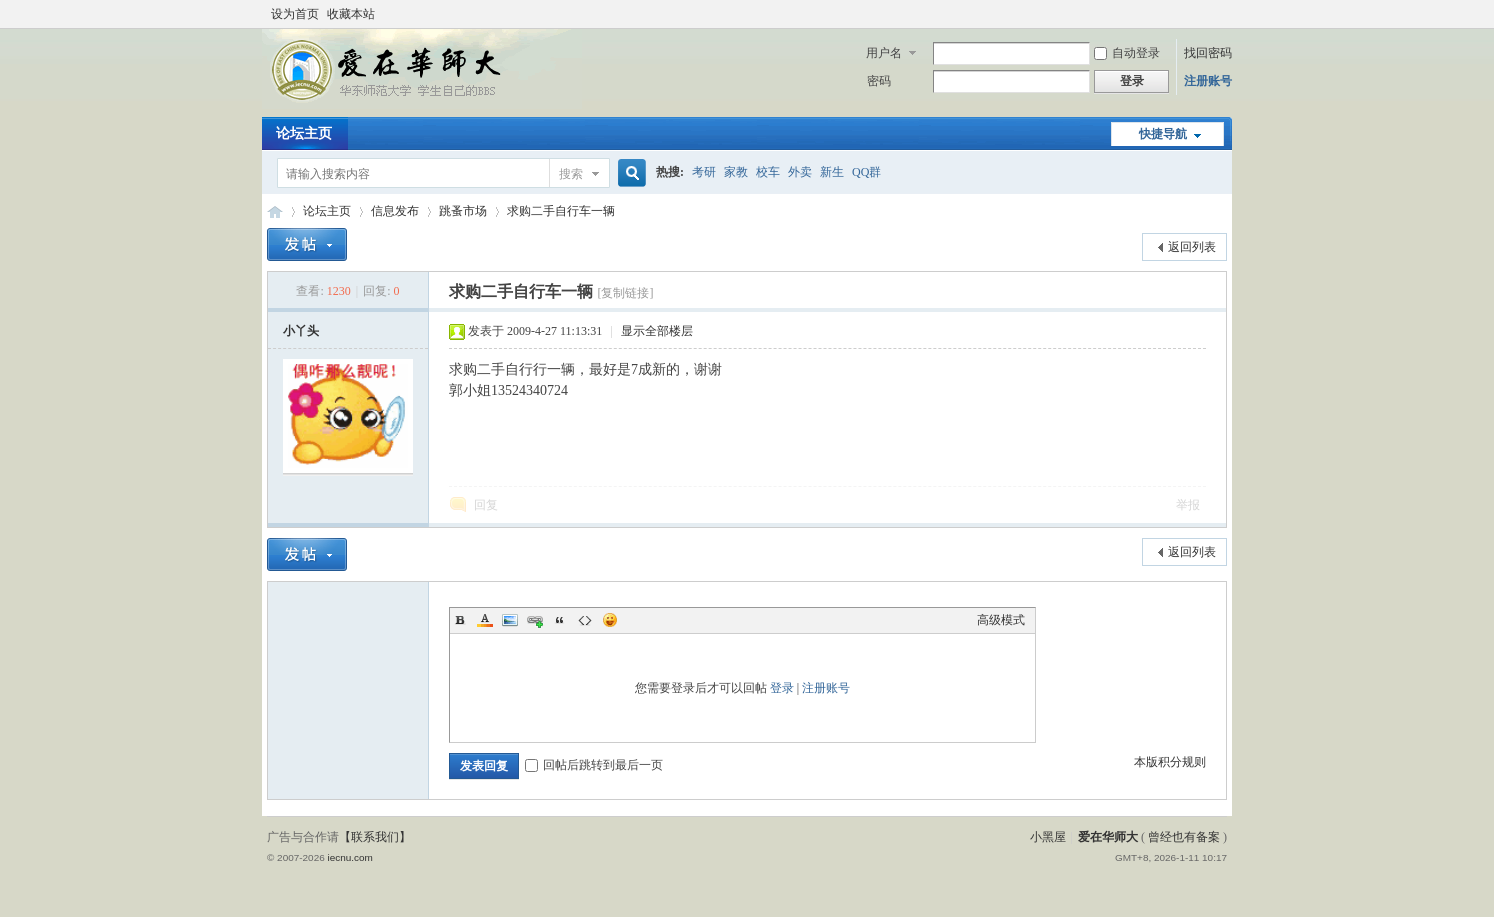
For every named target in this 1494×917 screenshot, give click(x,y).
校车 (768, 172)
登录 (782, 688)
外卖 (800, 172)
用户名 (884, 53)
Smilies (610, 620)
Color (485, 620)
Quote (560, 620)
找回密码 (1208, 53)
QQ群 (866, 172)
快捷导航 (1163, 134)
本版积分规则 (1170, 762)
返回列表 (1192, 247)
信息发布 (395, 211)
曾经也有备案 (1184, 837)
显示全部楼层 (657, 331)
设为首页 (295, 14)
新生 (832, 172)
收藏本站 (351, 14)
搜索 (571, 174)
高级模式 (1001, 620)
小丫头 (301, 331)
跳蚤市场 (463, 211)
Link (535, 620)
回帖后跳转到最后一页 (594, 765)
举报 (1188, 505)
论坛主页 (304, 133)
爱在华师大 (275, 211)
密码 (879, 81)
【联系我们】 (375, 837)
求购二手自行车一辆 (561, 211)
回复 (486, 505)
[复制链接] (625, 293)
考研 (704, 172)
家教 (736, 172)
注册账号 (1208, 81)
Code (585, 620)
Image (510, 620)
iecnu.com (349, 857)
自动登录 (1127, 53)
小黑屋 (1048, 837)
